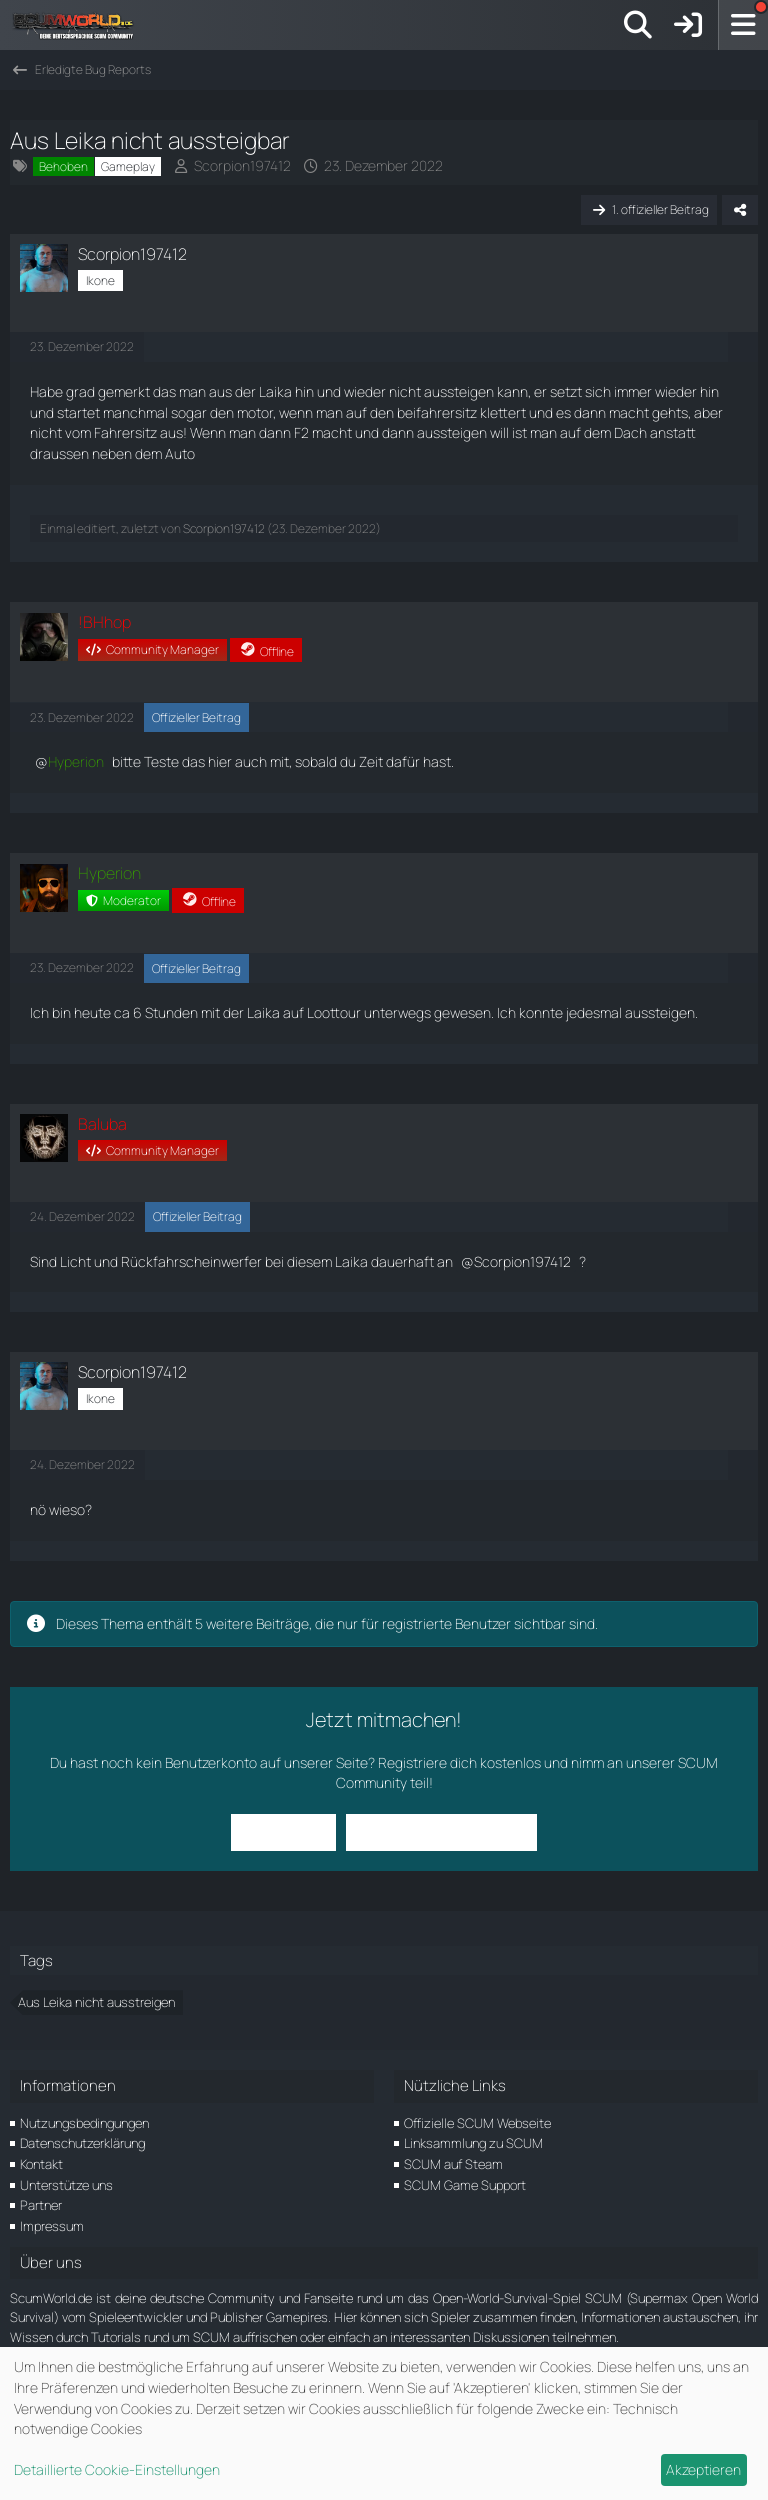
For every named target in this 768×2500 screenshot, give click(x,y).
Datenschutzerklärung (82, 2143)
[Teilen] (740, 210)
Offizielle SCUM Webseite (477, 2123)
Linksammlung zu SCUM (473, 2143)
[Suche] (638, 25)
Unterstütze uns (66, 2185)
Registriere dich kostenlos (459, 1762)
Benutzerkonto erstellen (439, 1831)
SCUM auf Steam (453, 2164)
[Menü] (743, 25)
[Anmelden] (688, 25)
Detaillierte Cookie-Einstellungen (117, 2469)
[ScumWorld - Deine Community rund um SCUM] (80, 25)
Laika (275, 391)
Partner (41, 2205)
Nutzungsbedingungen (84, 2123)
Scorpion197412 (242, 165)
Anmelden (286, 1831)
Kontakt (41, 2164)
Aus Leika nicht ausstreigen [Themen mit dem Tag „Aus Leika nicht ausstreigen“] (96, 2002)
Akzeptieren (703, 2469)
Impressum (52, 2226)
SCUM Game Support (465, 2185)
